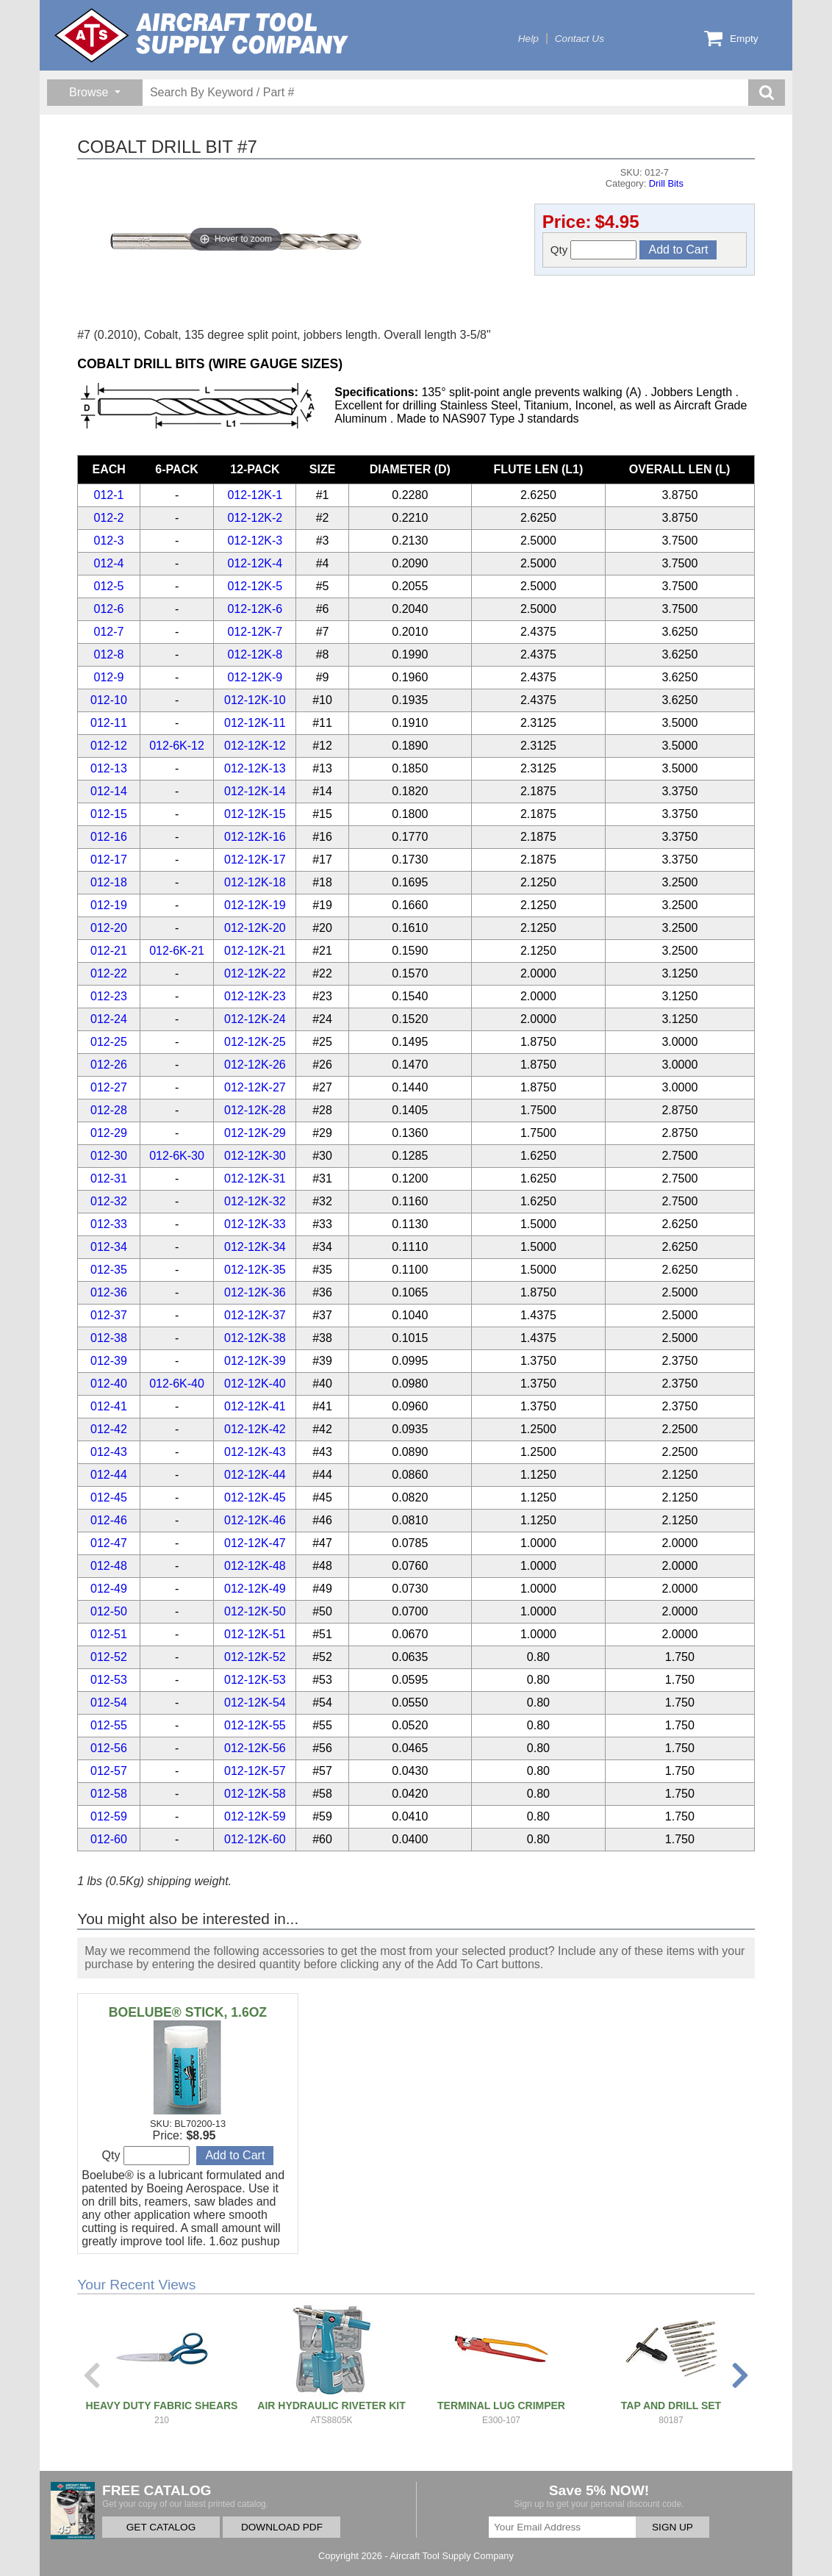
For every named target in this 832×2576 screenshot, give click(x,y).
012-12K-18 (255, 882)
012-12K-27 (255, 1087)
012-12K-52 (255, 1657)
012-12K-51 (255, 1634)
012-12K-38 (255, 1338)
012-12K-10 (255, 700)
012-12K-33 (255, 1224)
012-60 (108, 1839)
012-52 (108, 1657)
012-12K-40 (255, 1383)
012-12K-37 (255, 1315)
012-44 (108, 1474)
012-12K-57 (255, 1771)
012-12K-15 (255, 814)
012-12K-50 (255, 1611)
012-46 (108, 1520)
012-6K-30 (176, 1155)
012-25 (108, 1042)
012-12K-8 (255, 654)
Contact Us (579, 38)
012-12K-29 (255, 1133)
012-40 (108, 1383)
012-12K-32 (255, 1201)
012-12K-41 (255, 1406)
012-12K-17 (255, 859)
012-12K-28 (255, 1110)
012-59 (108, 1816)
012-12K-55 (255, 1725)
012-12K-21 (255, 950)
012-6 (109, 609)
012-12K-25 (255, 1042)
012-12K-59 (255, 1816)
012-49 (108, 1588)
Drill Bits (666, 183)
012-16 (108, 836)
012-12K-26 (255, 1064)
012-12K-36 (255, 1292)
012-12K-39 (255, 1361)
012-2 (109, 518)
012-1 (109, 495)
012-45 (108, 1497)
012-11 (108, 723)
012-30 (108, 1155)
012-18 (108, 882)
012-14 (108, 791)
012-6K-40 (176, 1383)
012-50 (108, 1611)
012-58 (108, 1793)
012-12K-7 (255, 631)
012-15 (108, 814)
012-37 (108, 1315)
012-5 (109, 586)
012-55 (108, 1725)
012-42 (108, 1429)
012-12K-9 (255, 677)
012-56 (108, 1748)
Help (528, 38)
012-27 (108, 1087)
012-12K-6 (255, 609)
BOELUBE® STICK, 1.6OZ (188, 2012)
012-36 (108, 1292)
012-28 (108, 1110)
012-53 (108, 1679)
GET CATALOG (161, 2527)
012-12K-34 (255, 1247)
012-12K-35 (255, 1269)
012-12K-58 (255, 1793)
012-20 (108, 928)
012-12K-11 (255, 723)
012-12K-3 (255, 540)
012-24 (108, 1019)
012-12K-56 (255, 1748)
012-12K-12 (255, 745)
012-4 (109, 563)
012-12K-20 (255, 928)
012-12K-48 (255, 1566)
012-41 (108, 1406)
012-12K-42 (255, 1429)
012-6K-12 (176, 745)
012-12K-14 (255, 791)
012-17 (108, 859)
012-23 (108, 996)
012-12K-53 (255, 1679)
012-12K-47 (255, 1543)
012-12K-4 (255, 563)
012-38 (108, 1338)
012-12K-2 (255, 518)
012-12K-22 (255, 973)
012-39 (108, 1361)
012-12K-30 (255, 1155)
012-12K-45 (255, 1497)
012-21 (108, 950)
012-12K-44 (255, 1474)
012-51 (108, 1634)
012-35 (108, 1269)
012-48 (108, 1566)
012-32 (108, 1201)
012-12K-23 (255, 996)
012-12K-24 (255, 1019)
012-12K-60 (255, 1839)
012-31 (108, 1178)
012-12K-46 (255, 1520)
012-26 (108, 1064)
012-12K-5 (255, 586)
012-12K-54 (255, 1702)
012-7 (109, 631)
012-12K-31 (255, 1178)
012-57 (108, 1771)
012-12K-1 (255, 495)
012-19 (108, 905)
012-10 (108, 700)
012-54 (108, 1702)
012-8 (109, 654)
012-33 (108, 1224)
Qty (594, 249)
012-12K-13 (255, 768)
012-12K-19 (255, 905)
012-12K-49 (255, 1588)
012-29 (108, 1133)
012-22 (108, 973)
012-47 (108, 1543)
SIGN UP (672, 2527)
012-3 (109, 540)
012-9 (109, 677)
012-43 (108, 1452)
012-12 (108, 745)
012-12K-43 (255, 1452)
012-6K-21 (176, 950)
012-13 (108, 768)
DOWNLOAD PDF (282, 2527)
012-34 (108, 1247)
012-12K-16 (255, 836)
